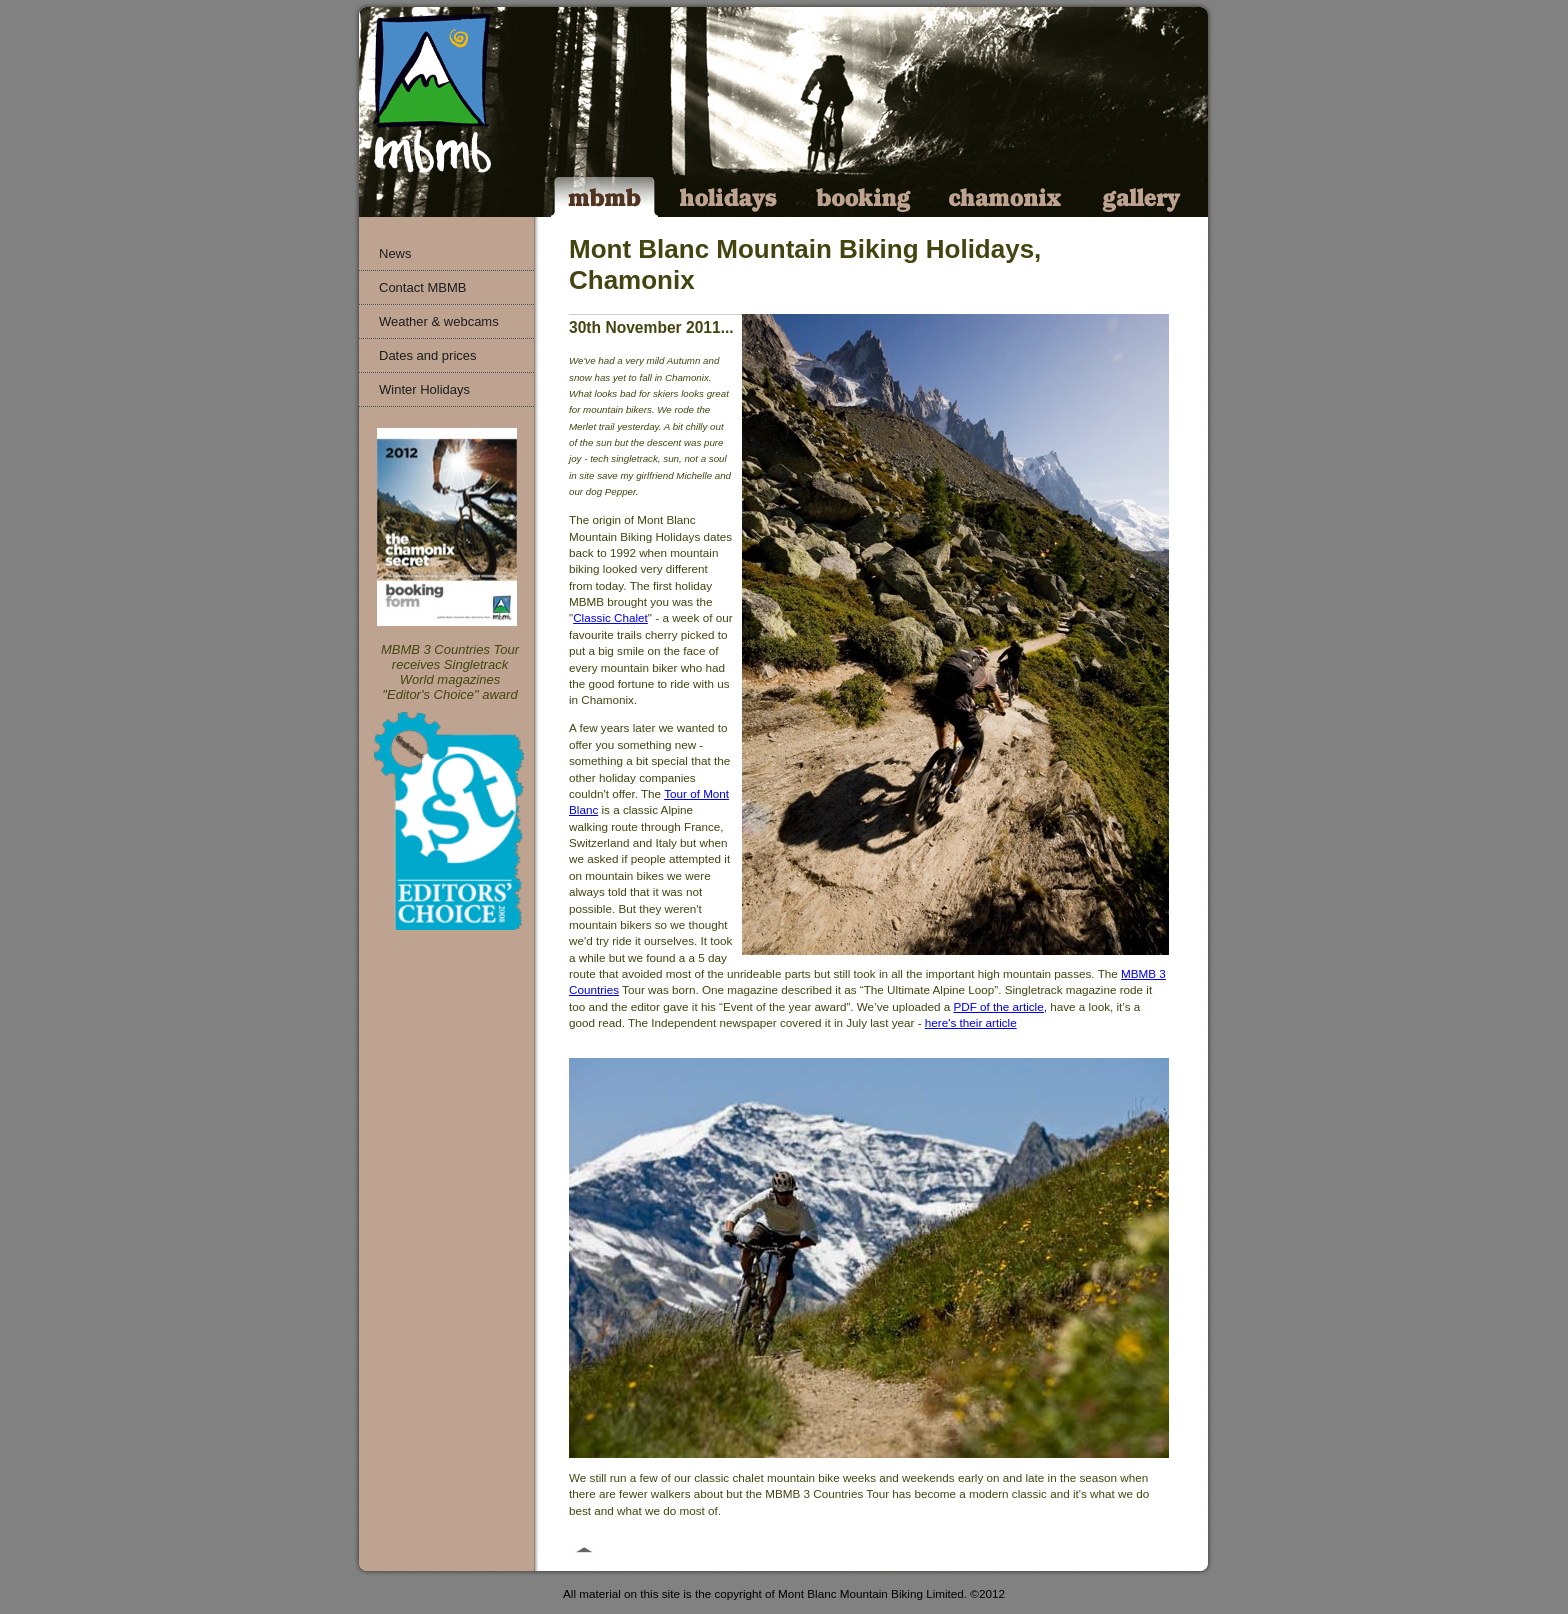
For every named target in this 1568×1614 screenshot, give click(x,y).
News (395, 253)
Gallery (1142, 197)
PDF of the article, (1000, 1006)
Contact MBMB (422, 287)
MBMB (603, 197)
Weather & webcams (439, 321)
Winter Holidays (424, 389)
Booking (865, 197)
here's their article (971, 1022)
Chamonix (1008, 197)
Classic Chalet (610, 617)
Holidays (728, 197)
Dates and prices (428, 355)
